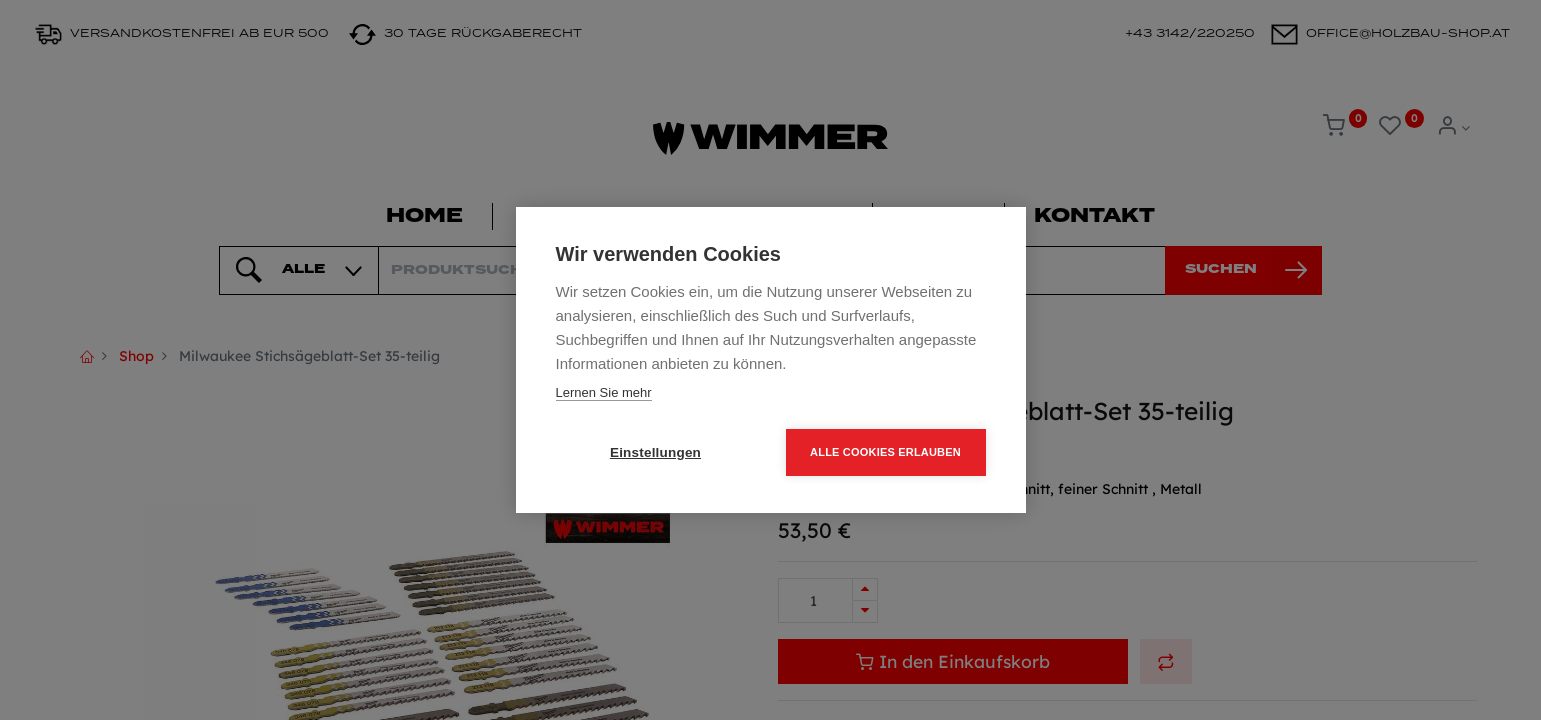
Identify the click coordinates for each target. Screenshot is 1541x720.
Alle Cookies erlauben (885, 452)
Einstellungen (655, 452)
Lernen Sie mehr (604, 392)
